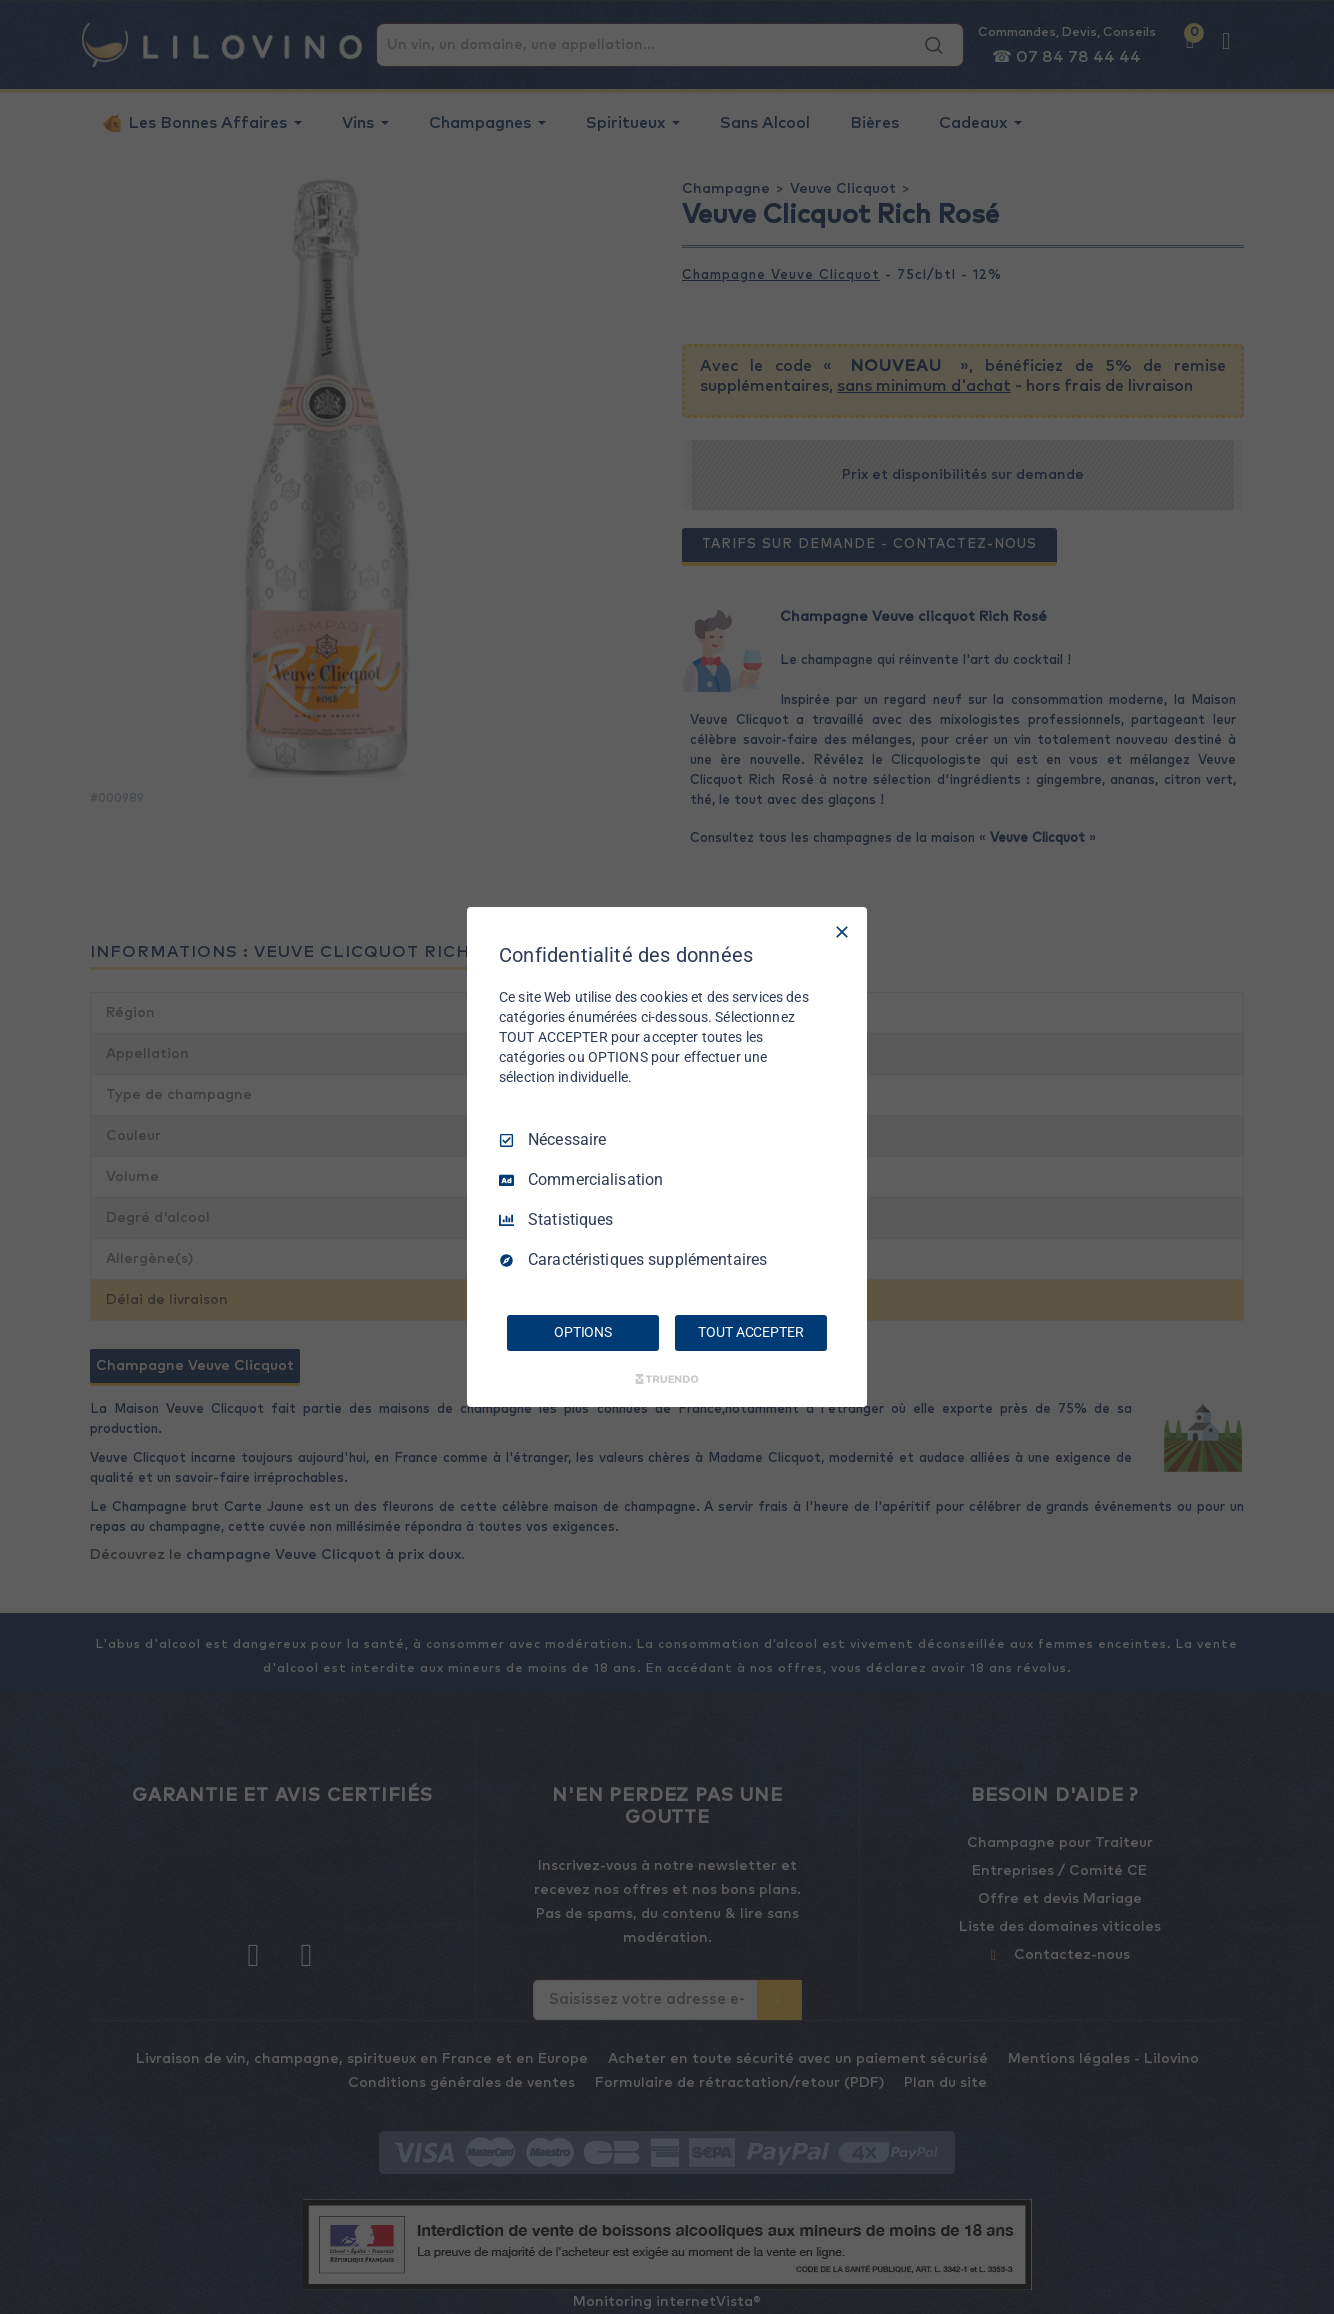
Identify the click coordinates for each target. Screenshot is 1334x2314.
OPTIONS (583, 1332)
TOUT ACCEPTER (750, 1332)
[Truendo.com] (667, 1379)
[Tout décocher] (842, 932)
